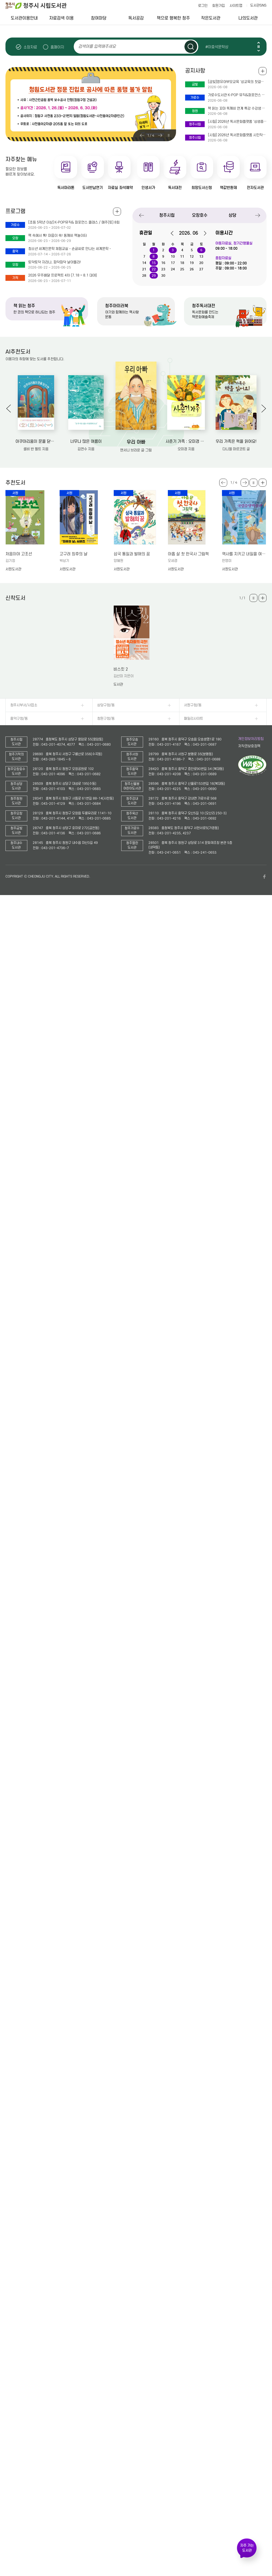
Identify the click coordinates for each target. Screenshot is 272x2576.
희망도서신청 (201, 187)
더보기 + (263, 483)
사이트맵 (235, 6)
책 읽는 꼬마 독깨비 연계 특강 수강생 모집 (237, 108)
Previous (258, 42)
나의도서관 (248, 18)
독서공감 (136, 18)
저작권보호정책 (249, 746)
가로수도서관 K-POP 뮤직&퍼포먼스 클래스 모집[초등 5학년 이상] (237, 95)
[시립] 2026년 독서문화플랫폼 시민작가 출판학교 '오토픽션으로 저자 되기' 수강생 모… (237, 135)
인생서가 (148, 187)
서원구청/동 (192, 705)
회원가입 (218, 6)
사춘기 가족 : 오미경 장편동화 (186, 441)
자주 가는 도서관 (247, 2548)
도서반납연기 (92, 187)
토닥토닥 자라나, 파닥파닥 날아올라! (54, 262)
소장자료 (30, 47)
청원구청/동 (106, 719)
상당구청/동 (106, 705)
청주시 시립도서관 (39, 5)
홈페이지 (57, 47)
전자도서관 (255, 187)
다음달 (202, 233)
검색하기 (190, 46)
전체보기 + (117, 212)
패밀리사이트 (193, 719)
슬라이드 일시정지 (258, 46)
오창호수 (199, 215)
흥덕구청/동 (19, 719)
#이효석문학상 (216, 47)
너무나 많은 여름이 (86, 441)
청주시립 (167, 215)
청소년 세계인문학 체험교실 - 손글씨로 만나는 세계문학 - (69, 249)
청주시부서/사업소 (23, 705)
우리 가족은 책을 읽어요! (236, 441)
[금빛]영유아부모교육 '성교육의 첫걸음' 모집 (237, 82)
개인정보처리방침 (251, 739)
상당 (232, 215)
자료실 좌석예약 (120, 187)
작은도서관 (210, 18)
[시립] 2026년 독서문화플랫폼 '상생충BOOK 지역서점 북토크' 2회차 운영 (237, 122)
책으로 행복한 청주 (173, 18)
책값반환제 (228, 187)
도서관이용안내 (24, 18)
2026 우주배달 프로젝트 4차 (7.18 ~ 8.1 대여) (62, 275)
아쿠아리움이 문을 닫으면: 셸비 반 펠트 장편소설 (35, 441)
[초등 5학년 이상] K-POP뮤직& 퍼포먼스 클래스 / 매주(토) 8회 (74, 222)
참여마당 (98, 18)
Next (258, 50)
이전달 (174, 233)
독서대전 (175, 187)
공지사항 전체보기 (263, 71)
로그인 (203, 6)
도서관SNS (258, 5)
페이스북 (264, 876)
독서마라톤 (65, 187)
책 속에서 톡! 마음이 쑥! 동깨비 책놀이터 (57, 236)
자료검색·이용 (61, 18)
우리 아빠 (136, 442)
